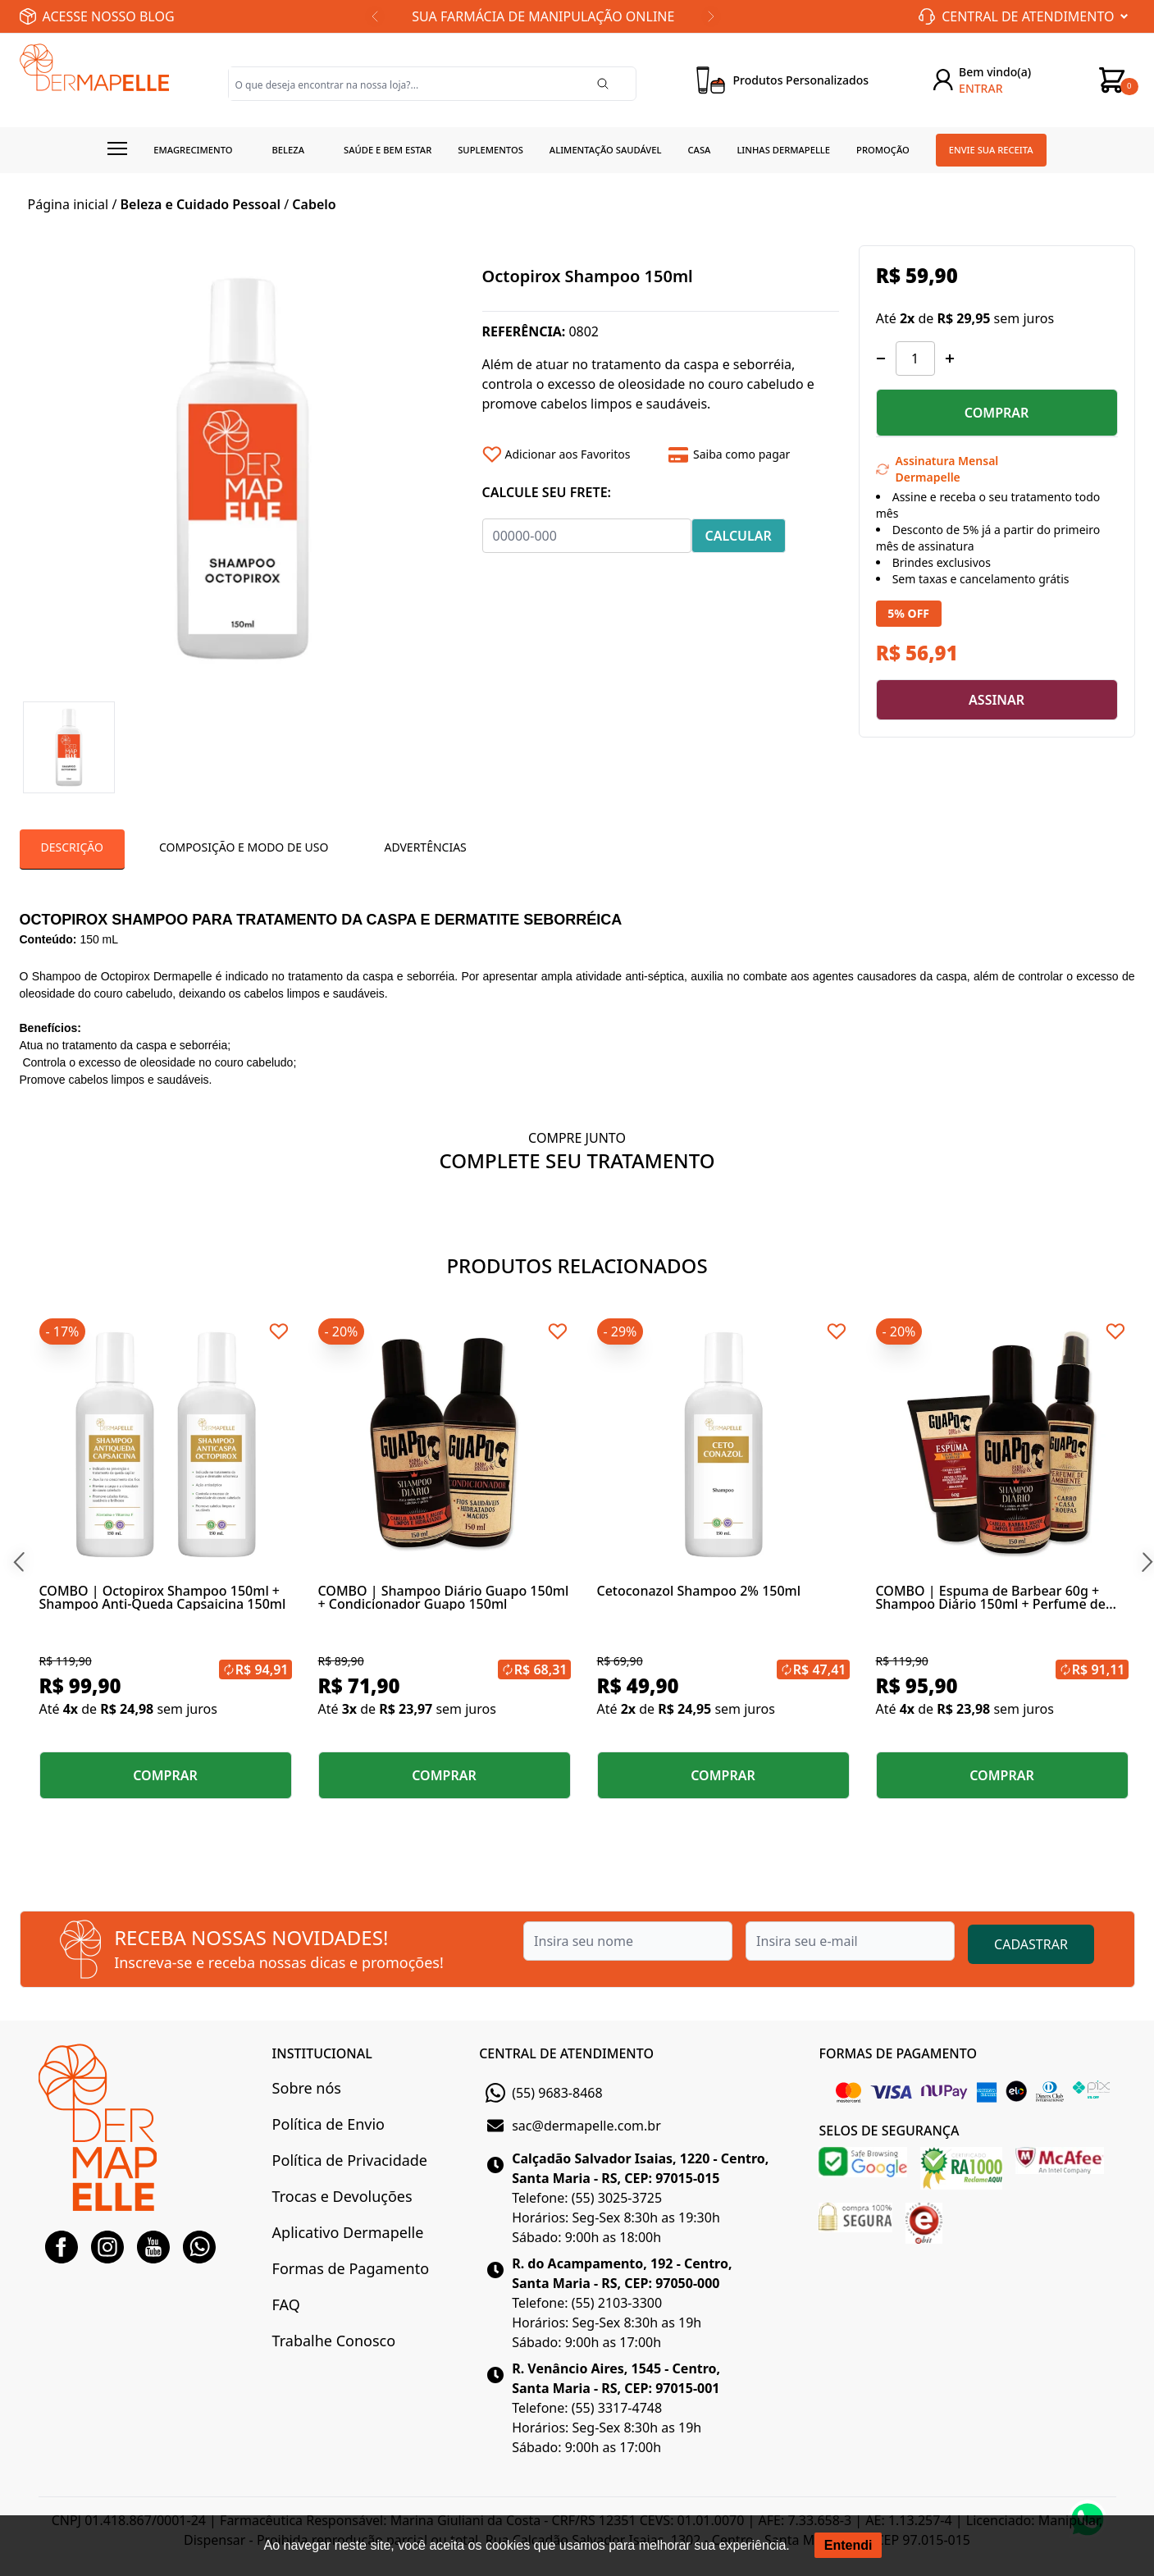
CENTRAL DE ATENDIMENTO (566, 2053)
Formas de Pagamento (350, 2268)
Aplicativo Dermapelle (348, 2232)
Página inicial (68, 204)
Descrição (72, 847)
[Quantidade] (915, 358)
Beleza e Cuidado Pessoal (201, 204)
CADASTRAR (1031, 1944)
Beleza (287, 150)
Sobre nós (306, 2088)
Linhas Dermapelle (783, 150)
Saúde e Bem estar (387, 150)
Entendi (848, 2545)
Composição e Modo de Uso (243, 847)
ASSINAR (996, 700)
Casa (698, 150)
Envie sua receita (991, 150)
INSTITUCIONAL (322, 2053)
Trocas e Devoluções (342, 2196)
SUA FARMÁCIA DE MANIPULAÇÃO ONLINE (543, 16)
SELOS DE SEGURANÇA (889, 2131)
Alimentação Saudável (606, 150)
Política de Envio (328, 2124)
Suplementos (490, 150)
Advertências (425, 847)
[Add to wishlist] (570, 454)
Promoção (883, 150)
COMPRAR (997, 413)
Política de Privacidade (349, 2160)
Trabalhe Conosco (333, 2340)
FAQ (286, 2304)
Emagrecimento (192, 150)
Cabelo (313, 204)
